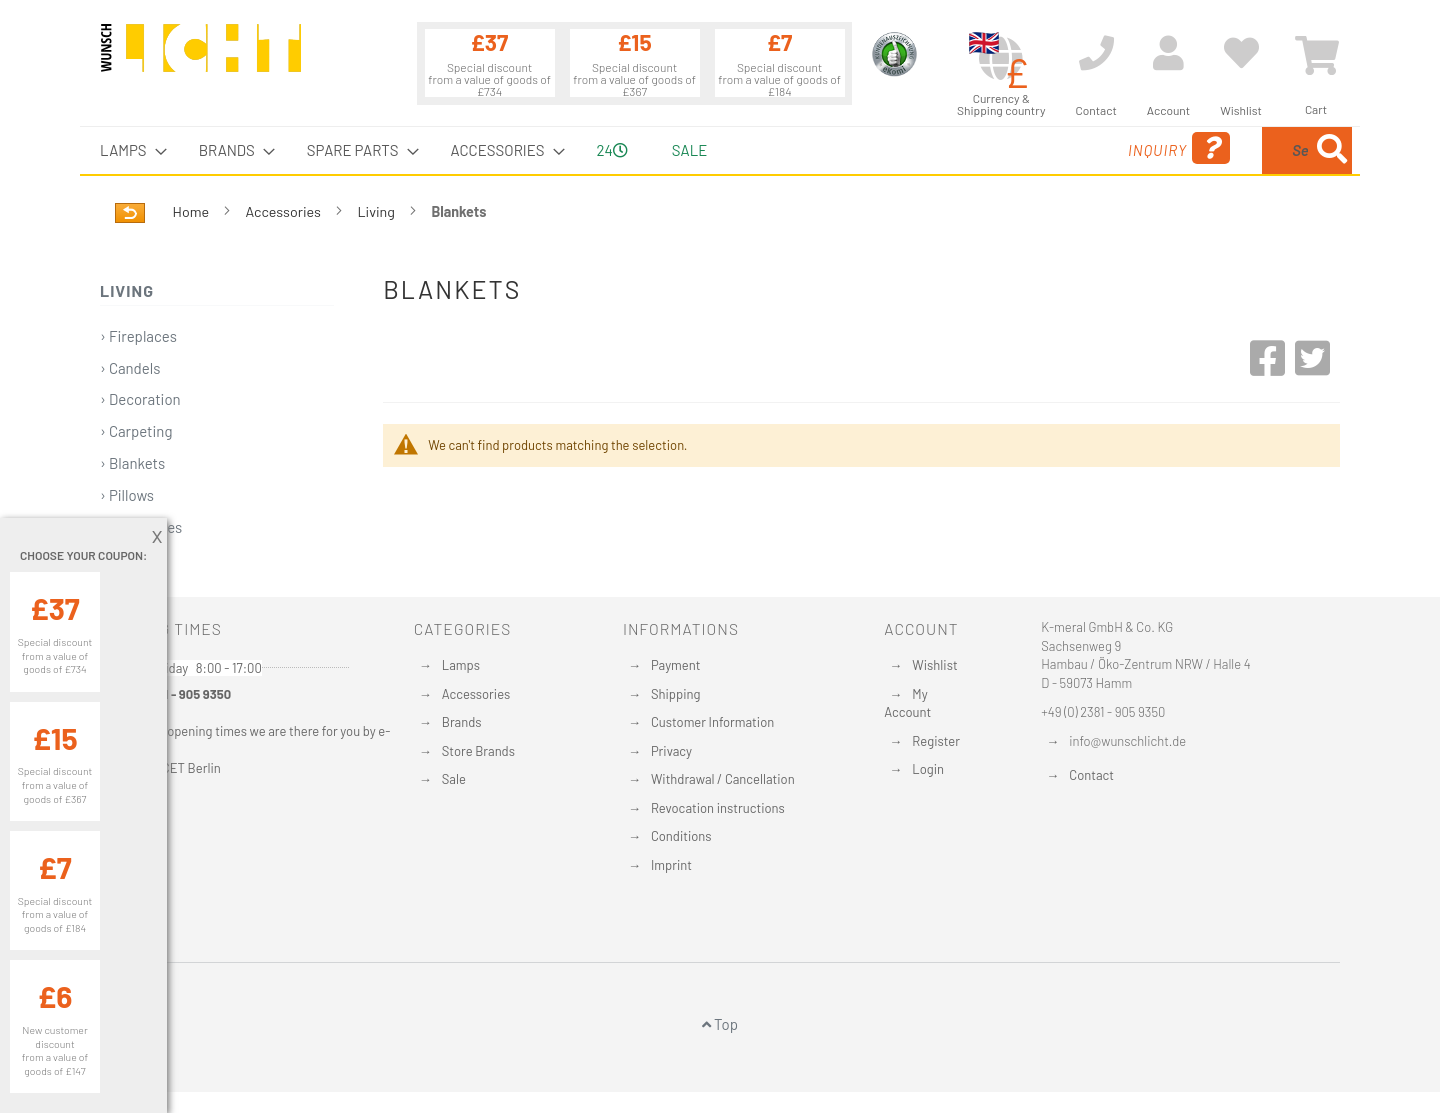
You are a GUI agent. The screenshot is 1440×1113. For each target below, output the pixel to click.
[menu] (720, 150)
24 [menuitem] (612, 150)
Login (928, 769)
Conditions (681, 836)
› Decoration (140, 399)
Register (936, 741)
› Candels (130, 368)
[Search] (1332, 150)
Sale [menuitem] (689, 150)
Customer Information (712, 722)
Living (377, 211)
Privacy (671, 751)
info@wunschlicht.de (1127, 741)
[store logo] (201, 57)
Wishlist (934, 665)
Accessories (285, 211)
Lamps (461, 665)
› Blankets (132, 463)
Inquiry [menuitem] (1018, 148)
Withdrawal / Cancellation (723, 779)
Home (192, 211)
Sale (454, 779)
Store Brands (478, 751)
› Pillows (127, 495)
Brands (462, 722)
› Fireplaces (138, 336)
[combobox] (1207, 150)
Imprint (671, 865)
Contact (1091, 775)
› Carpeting (136, 431)
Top (720, 1024)
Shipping (676, 694)
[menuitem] (127, 150)
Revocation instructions (718, 808)
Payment (676, 665)
